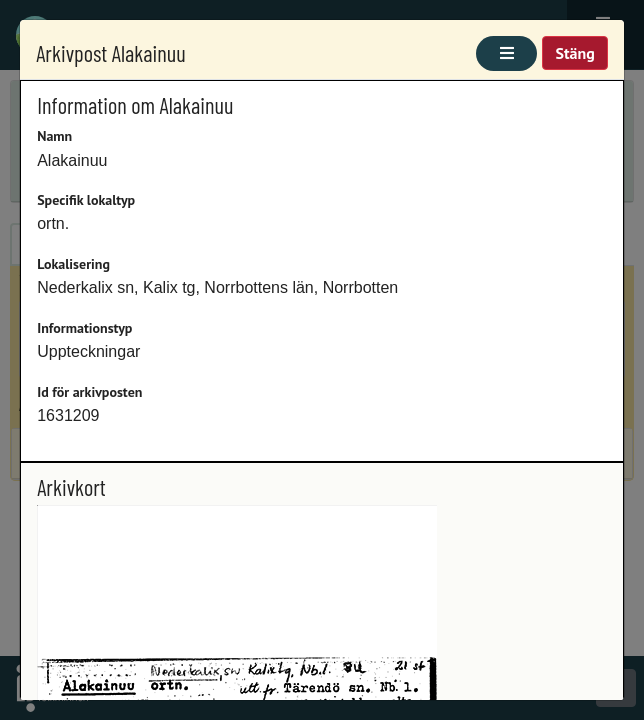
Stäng (574, 53)
